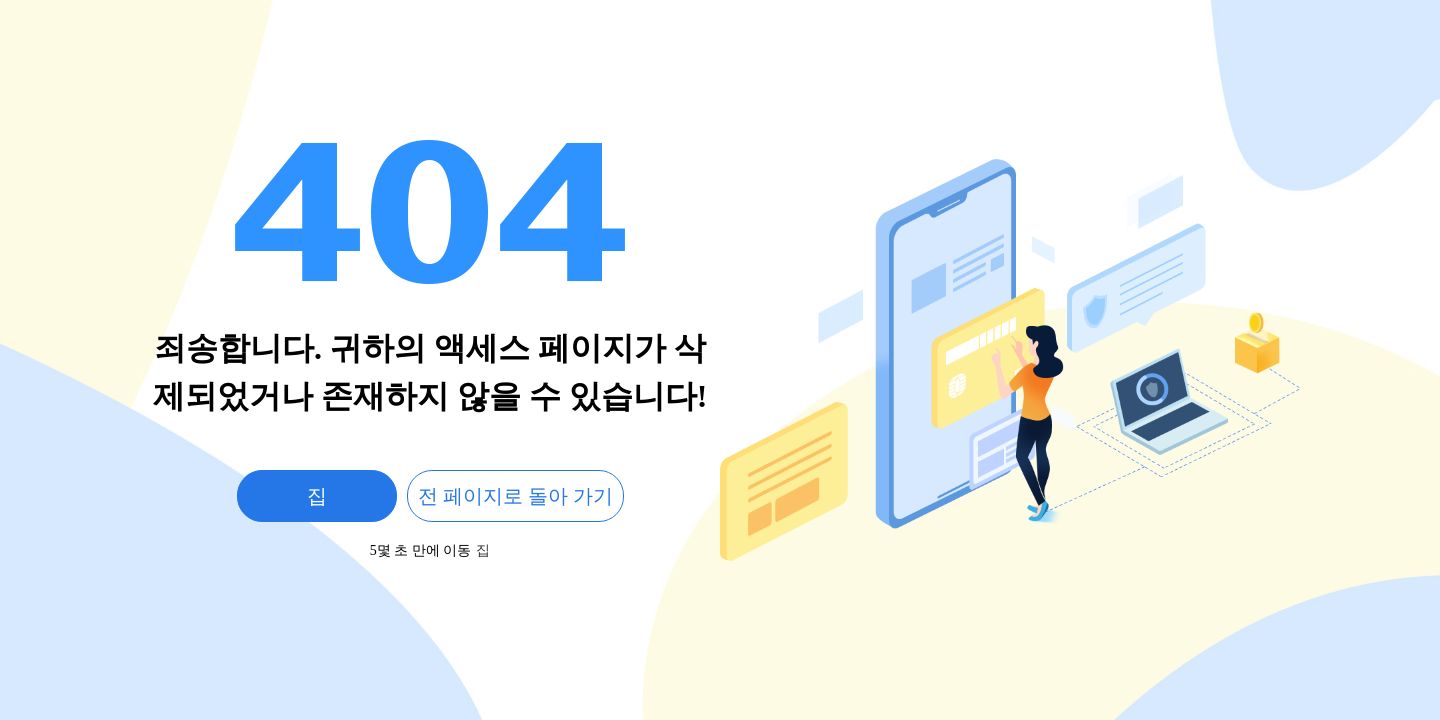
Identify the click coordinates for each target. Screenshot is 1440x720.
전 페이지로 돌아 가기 (515, 496)
